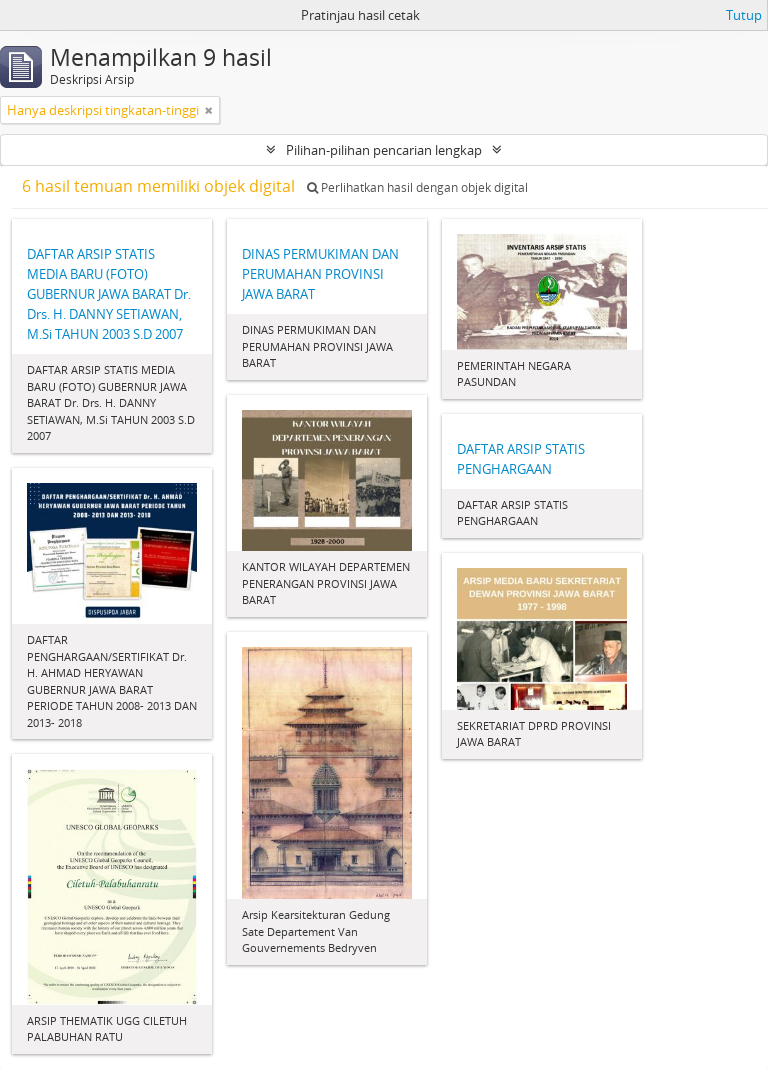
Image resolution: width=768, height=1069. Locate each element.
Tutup (744, 15)
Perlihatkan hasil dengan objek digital (417, 187)
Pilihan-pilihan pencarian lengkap (384, 150)
